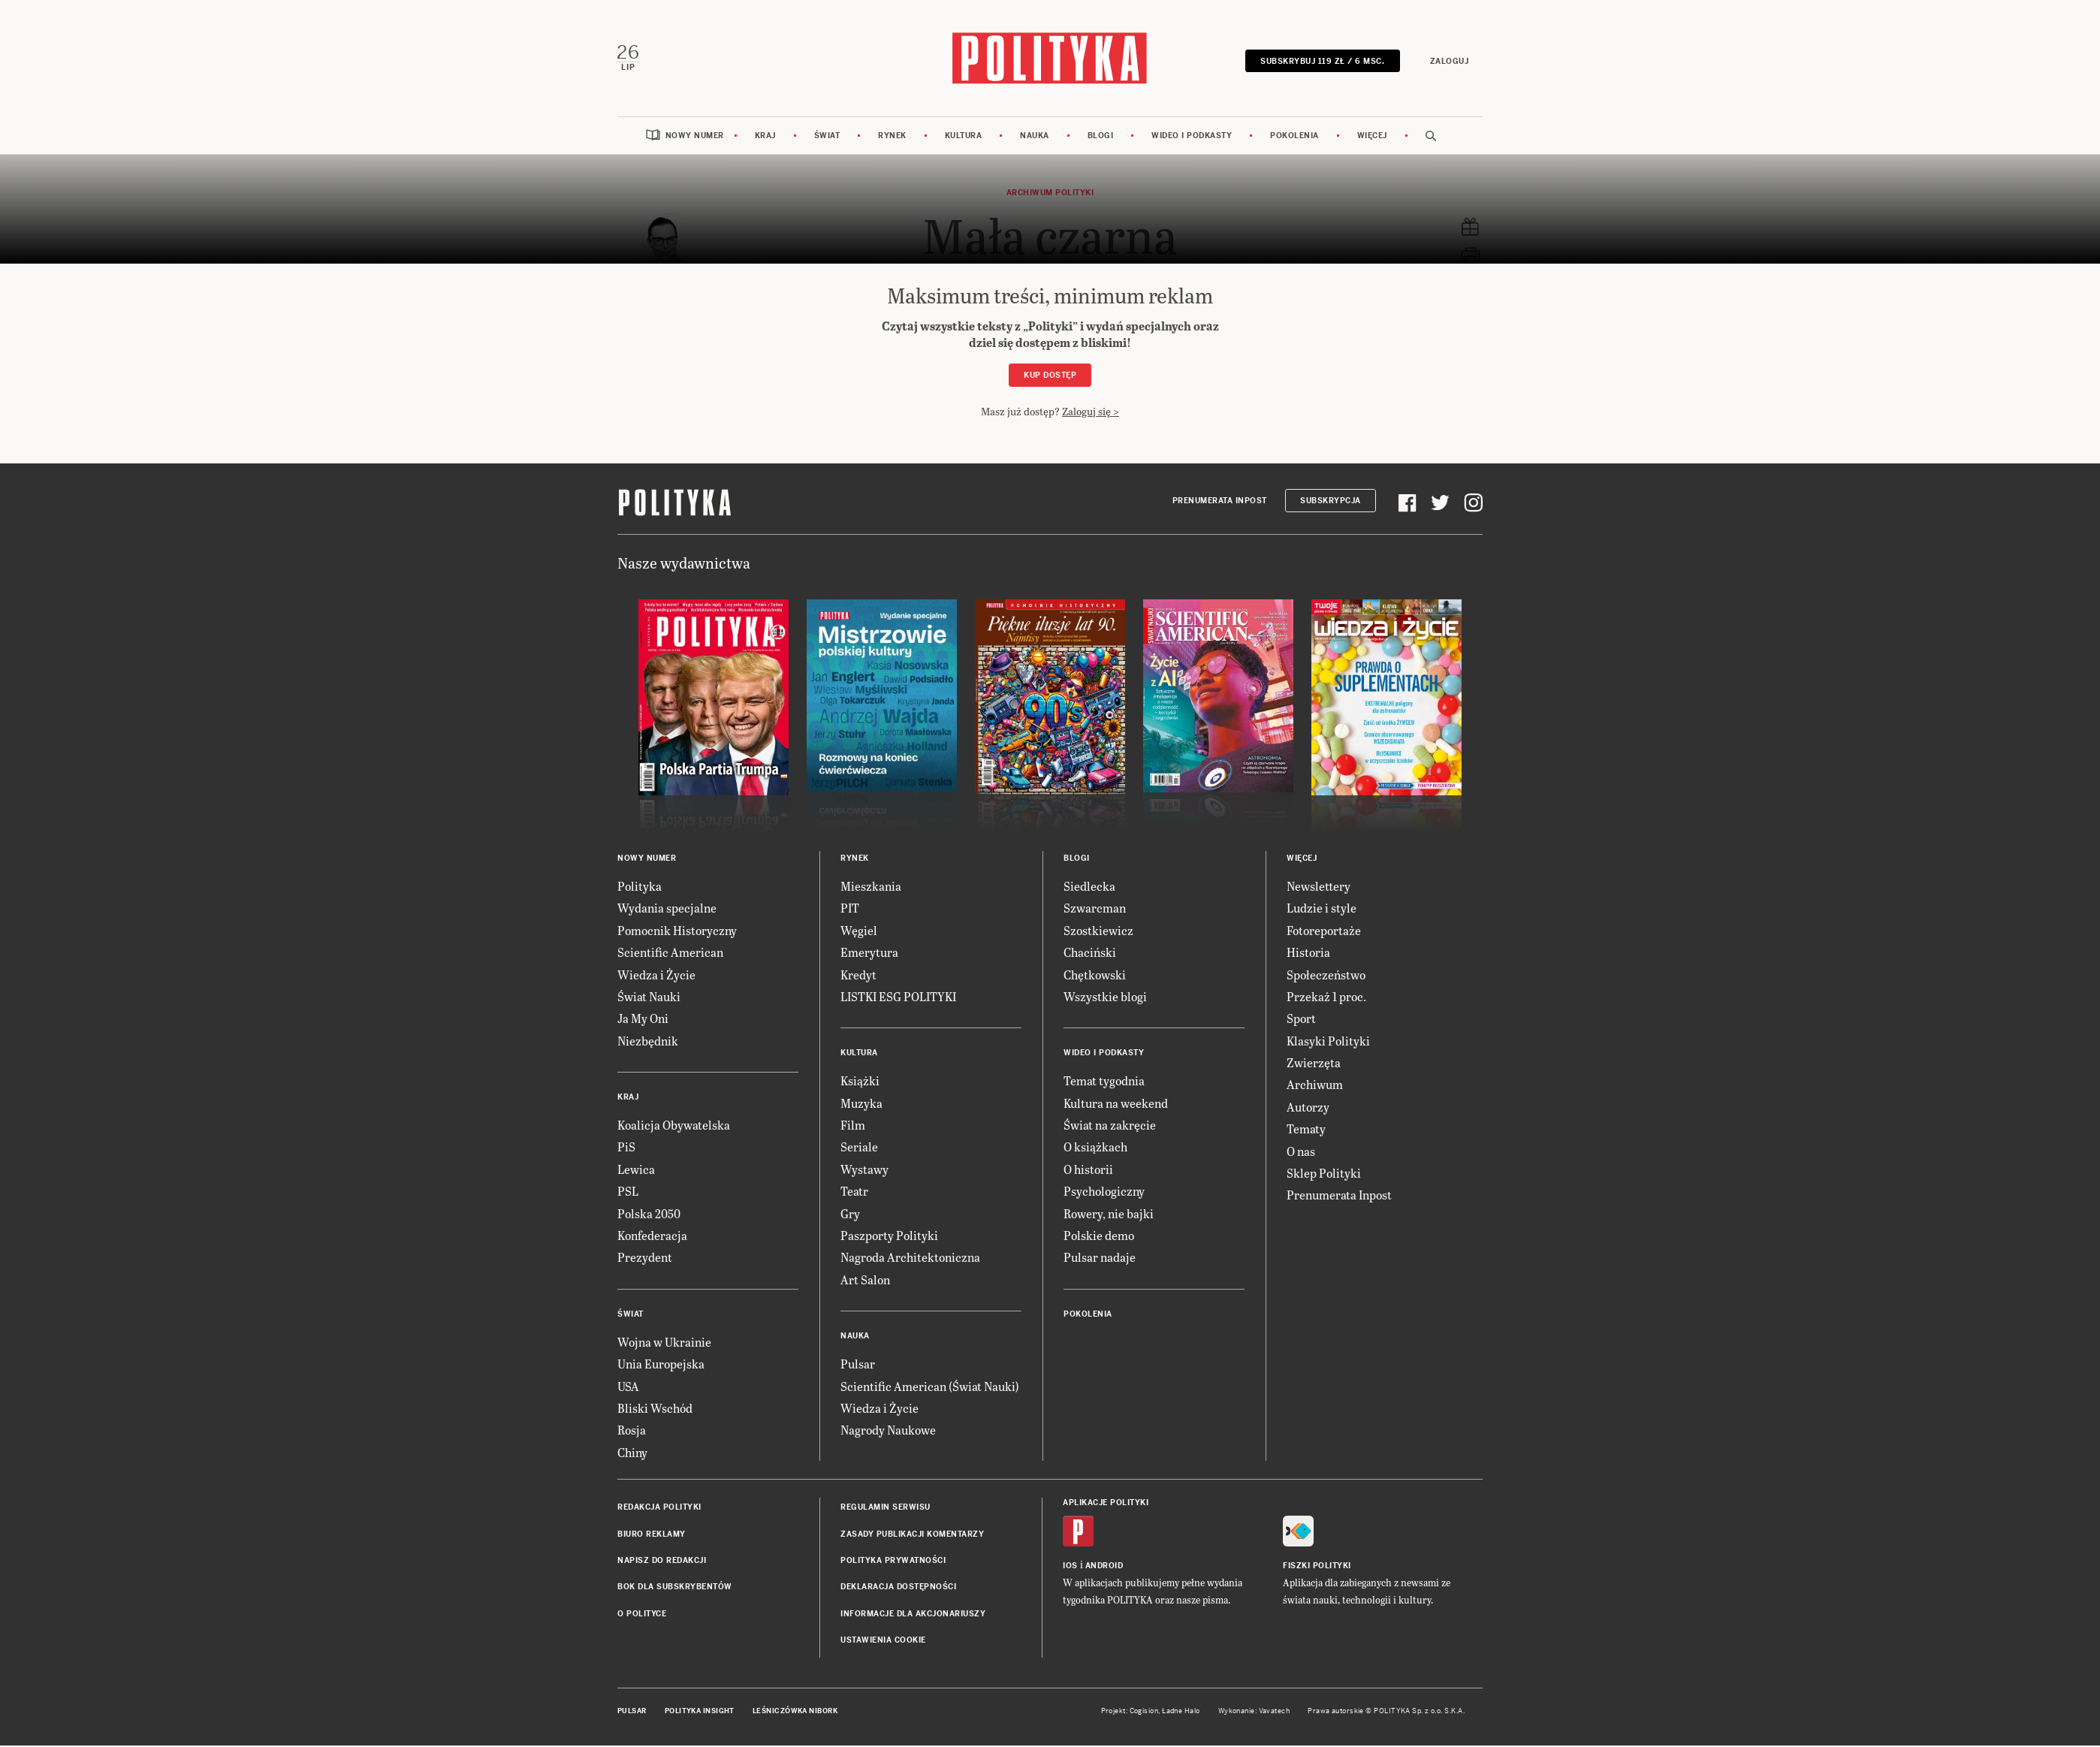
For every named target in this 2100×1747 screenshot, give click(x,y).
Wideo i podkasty (1191, 137)
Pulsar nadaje (1100, 1259)
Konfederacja (652, 1236)
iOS (1070, 1567)
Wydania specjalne (667, 909)
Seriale (859, 1148)
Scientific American (670, 953)
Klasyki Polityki (1328, 1042)
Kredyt (858, 976)
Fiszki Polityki (1317, 1567)
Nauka (1034, 137)
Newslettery (1318, 887)
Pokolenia (1294, 137)
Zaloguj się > (1090, 413)
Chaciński (1090, 953)
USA (628, 1387)
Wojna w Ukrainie (664, 1343)
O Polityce (641, 1615)
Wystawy (864, 1170)
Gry (850, 1215)
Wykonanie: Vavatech (1254, 1712)
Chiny (632, 1453)
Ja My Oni (642, 1019)
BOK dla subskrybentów (674, 1588)
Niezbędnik (647, 1042)
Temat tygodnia (1104, 1082)
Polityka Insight (700, 1712)
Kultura (963, 137)
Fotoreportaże (1324, 931)
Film (852, 1126)
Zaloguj (1448, 62)
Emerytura (869, 953)
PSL (627, 1192)
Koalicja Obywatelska (673, 1126)
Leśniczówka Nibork (795, 1712)
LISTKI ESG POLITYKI (898, 997)
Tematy (1306, 1130)
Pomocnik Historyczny (677, 931)
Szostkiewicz (1098, 931)
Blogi (1101, 137)
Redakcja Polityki (659, 1508)
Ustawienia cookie (883, 1641)
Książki (860, 1082)
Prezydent (644, 1259)
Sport (1301, 1019)
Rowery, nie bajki (1109, 1215)
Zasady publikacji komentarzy (912, 1535)
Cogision (1144, 1712)
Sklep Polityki (1324, 1174)
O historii (1088, 1170)
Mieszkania (870, 887)
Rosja (631, 1431)
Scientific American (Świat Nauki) (929, 1387)
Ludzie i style (1321, 909)
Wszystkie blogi (1105, 997)
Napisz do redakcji (661, 1562)
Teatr (854, 1192)
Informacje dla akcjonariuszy (912, 1615)
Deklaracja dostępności (898, 1588)
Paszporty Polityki (889, 1236)
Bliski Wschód (654, 1409)
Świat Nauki (648, 997)
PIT (849, 909)
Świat (827, 137)
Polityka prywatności (893, 1562)
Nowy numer (694, 137)
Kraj (765, 137)
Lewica (636, 1170)
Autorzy (1308, 1108)
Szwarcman (1095, 909)
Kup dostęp (1050, 377)
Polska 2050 (648, 1215)
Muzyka (861, 1104)
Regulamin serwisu (885, 1508)
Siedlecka (1089, 887)
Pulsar (857, 1365)
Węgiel (858, 931)
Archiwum (1315, 1086)
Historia (1308, 953)
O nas (1301, 1152)
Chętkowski (1095, 976)
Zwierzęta (1314, 1064)
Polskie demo (1099, 1236)
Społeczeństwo (1326, 976)
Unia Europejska (661, 1365)
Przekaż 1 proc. (1326, 997)
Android (1104, 1567)
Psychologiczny (1104, 1192)
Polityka (639, 887)
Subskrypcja (1330, 502)
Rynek (892, 137)
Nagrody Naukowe (888, 1431)
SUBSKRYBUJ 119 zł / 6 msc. (1321, 62)
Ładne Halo (1181, 1712)
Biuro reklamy (651, 1535)
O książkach (1095, 1148)
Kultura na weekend (1116, 1104)
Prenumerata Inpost (1219, 502)
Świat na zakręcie (1110, 1126)
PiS (626, 1148)
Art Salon (865, 1281)
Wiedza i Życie (656, 976)
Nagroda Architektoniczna (910, 1259)
